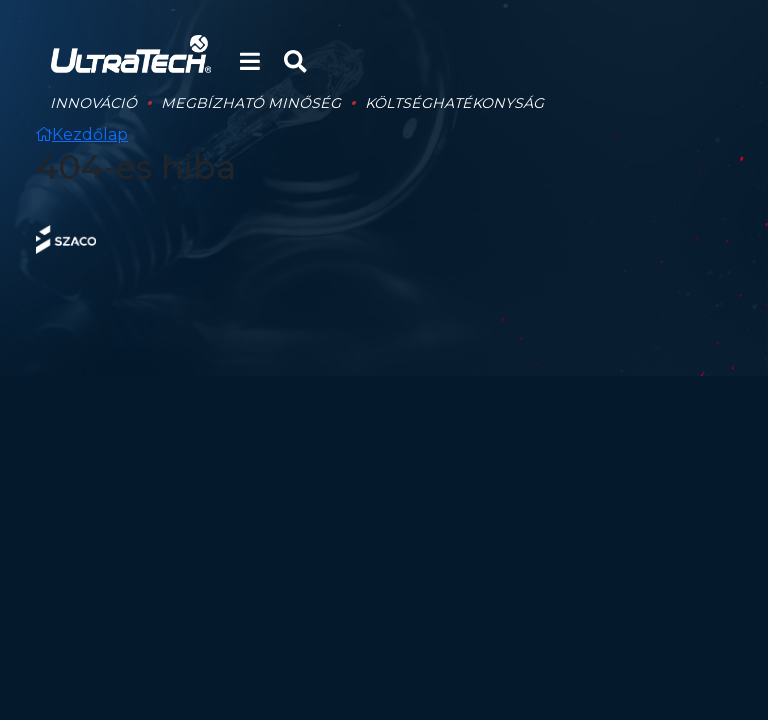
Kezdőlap (82, 134)
